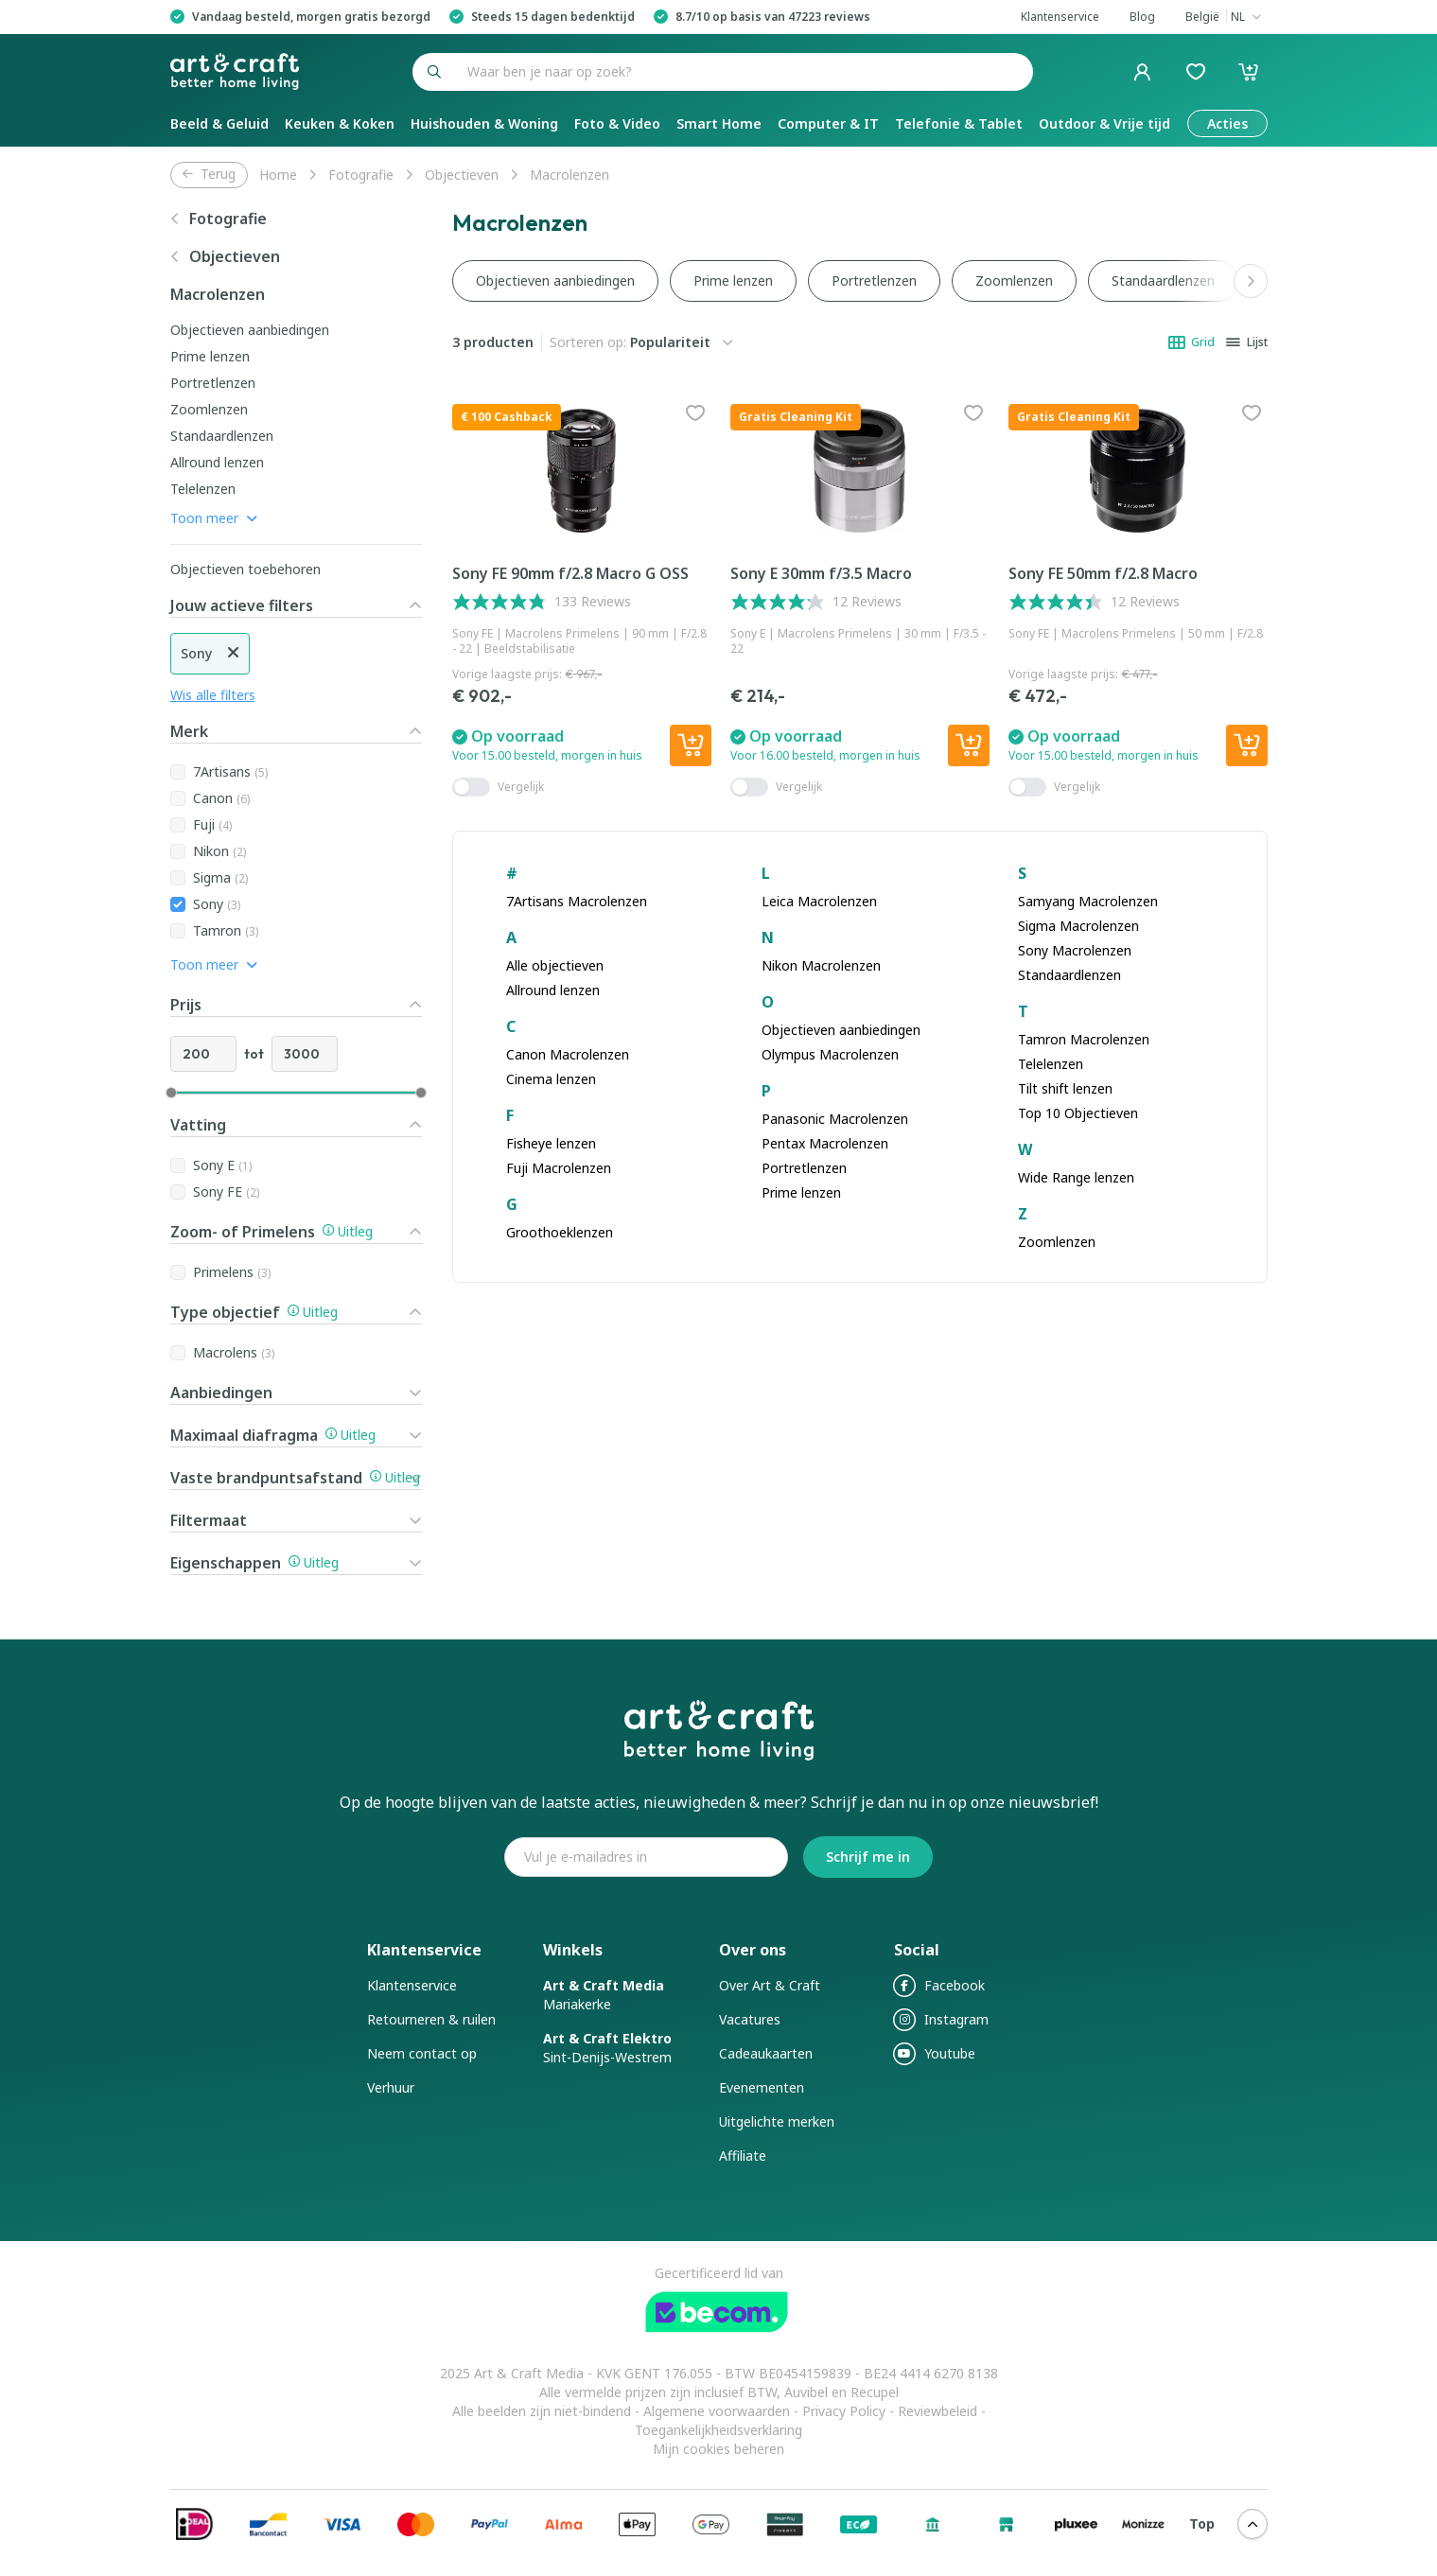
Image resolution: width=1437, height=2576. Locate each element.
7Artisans (230, 771)
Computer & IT (828, 123)
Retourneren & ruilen (431, 2019)
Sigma (220, 877)
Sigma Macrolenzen (1078, 926)
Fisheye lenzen (551, 1143)
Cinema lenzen (551, 1079)
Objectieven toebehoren (245, 569)
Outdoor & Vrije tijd (1104, 123)
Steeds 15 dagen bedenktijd (553, 17)
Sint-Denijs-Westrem (607, 2047)
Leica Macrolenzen (819, 901)
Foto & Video (617, 123)
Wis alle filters (212, 695)
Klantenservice (412, 1985)
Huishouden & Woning (484, 123)
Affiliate (742, 2155)
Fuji (212, 824)
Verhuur (390, 2087)
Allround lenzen (217, 462)
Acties (1227, 123)
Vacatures (749, 2019)
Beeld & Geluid (219, 123)
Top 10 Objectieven (1078, 1113)
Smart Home (719, 123)
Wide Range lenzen (1076, 1177)
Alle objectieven (555, 965)
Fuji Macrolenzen (558, 1168)
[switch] (471, 787)
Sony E (222, 1165)
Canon (221, 798)
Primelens (232, 1272)
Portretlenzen (212, 383)
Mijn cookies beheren (718, 2449)
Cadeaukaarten (766, 2053)
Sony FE (226, 1191)
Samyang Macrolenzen (1088, 901)
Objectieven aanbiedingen (249, 330)
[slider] (171, 1092)
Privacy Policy (843, 2411)
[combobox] (744, 72)
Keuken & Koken (339, 123)
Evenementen (761, 2087)
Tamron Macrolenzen (1083, 1039)
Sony (216, 904)
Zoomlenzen (209, 409)
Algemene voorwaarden (718, 2411)
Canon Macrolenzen (567, 1054)
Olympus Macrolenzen (830, 1054)
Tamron (225, 930)
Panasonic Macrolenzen (835, 1119)
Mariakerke (603, 1994)
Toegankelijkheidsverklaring (718, 2430)
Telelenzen (203, 489)
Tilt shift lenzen (1065, 1088)
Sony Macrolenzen (1074, 950)
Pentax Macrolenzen (825, 1143)
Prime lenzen (210, 356)
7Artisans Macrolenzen (576, 901)
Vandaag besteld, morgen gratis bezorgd (311, 17)
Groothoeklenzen (559, 1232)
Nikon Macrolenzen (821, 965)
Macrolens (233, 1352)
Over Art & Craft (769, 1985)
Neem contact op (422, 2053)
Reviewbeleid (937, 2411)
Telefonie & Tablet (959, 123)
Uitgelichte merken (776, 2121)
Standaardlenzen (221, 436)
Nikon (219, 851)
